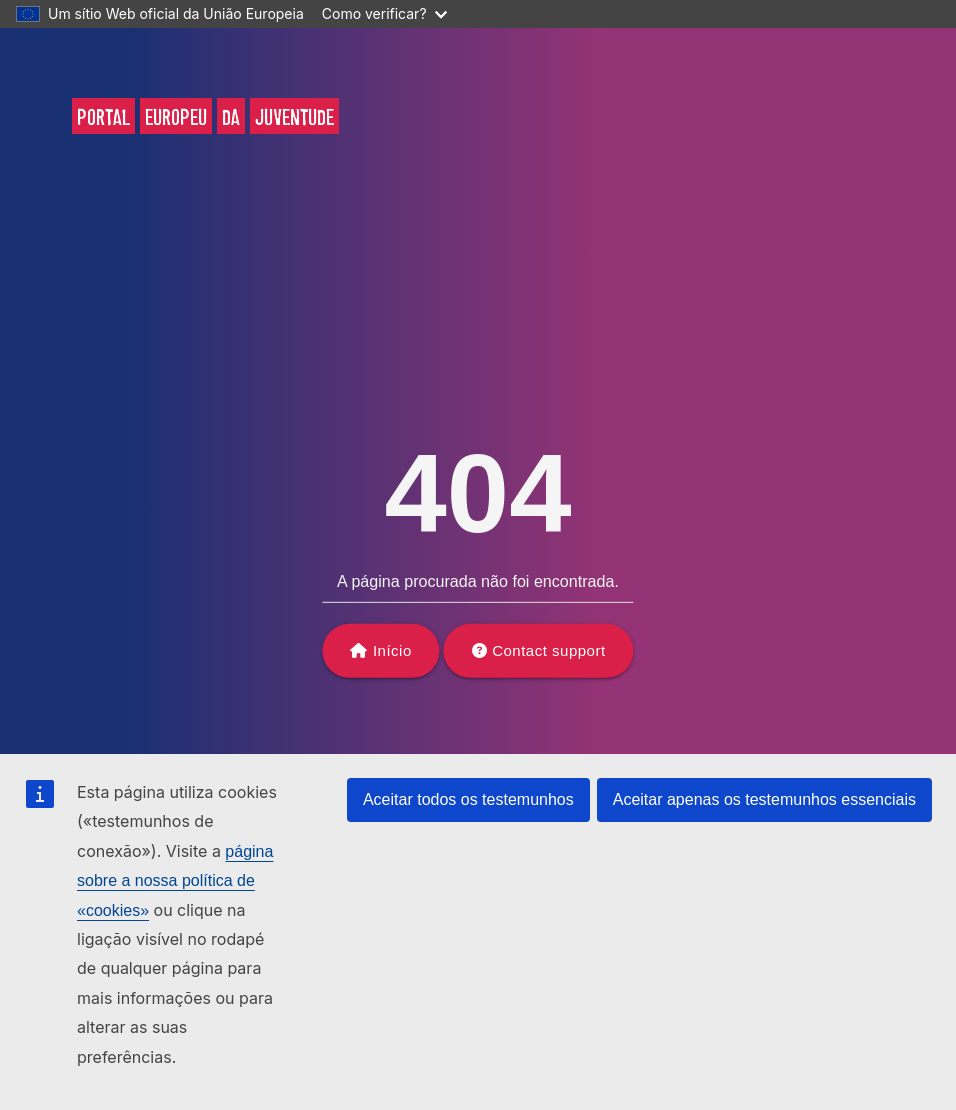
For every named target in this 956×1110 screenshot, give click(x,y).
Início (392, 650)
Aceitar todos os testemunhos (468, 799)
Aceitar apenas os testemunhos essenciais (764, 799)
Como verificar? (384, 13)
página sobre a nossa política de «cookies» (175, 881)
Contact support (548, 650)
